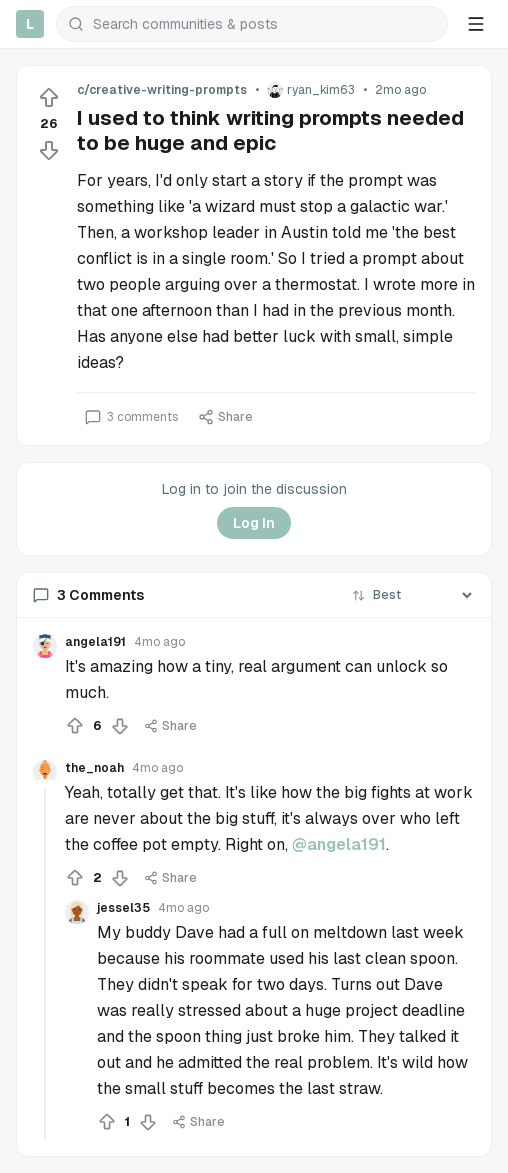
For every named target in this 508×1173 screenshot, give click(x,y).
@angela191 (339, 844)
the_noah (94, 768)
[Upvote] (49, 98)
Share (225, 417)
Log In (254, 523)
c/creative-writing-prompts (162, 90)
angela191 (95, 642)
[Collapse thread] (45, 964)
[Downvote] (49, 150)
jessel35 (123, 908)
